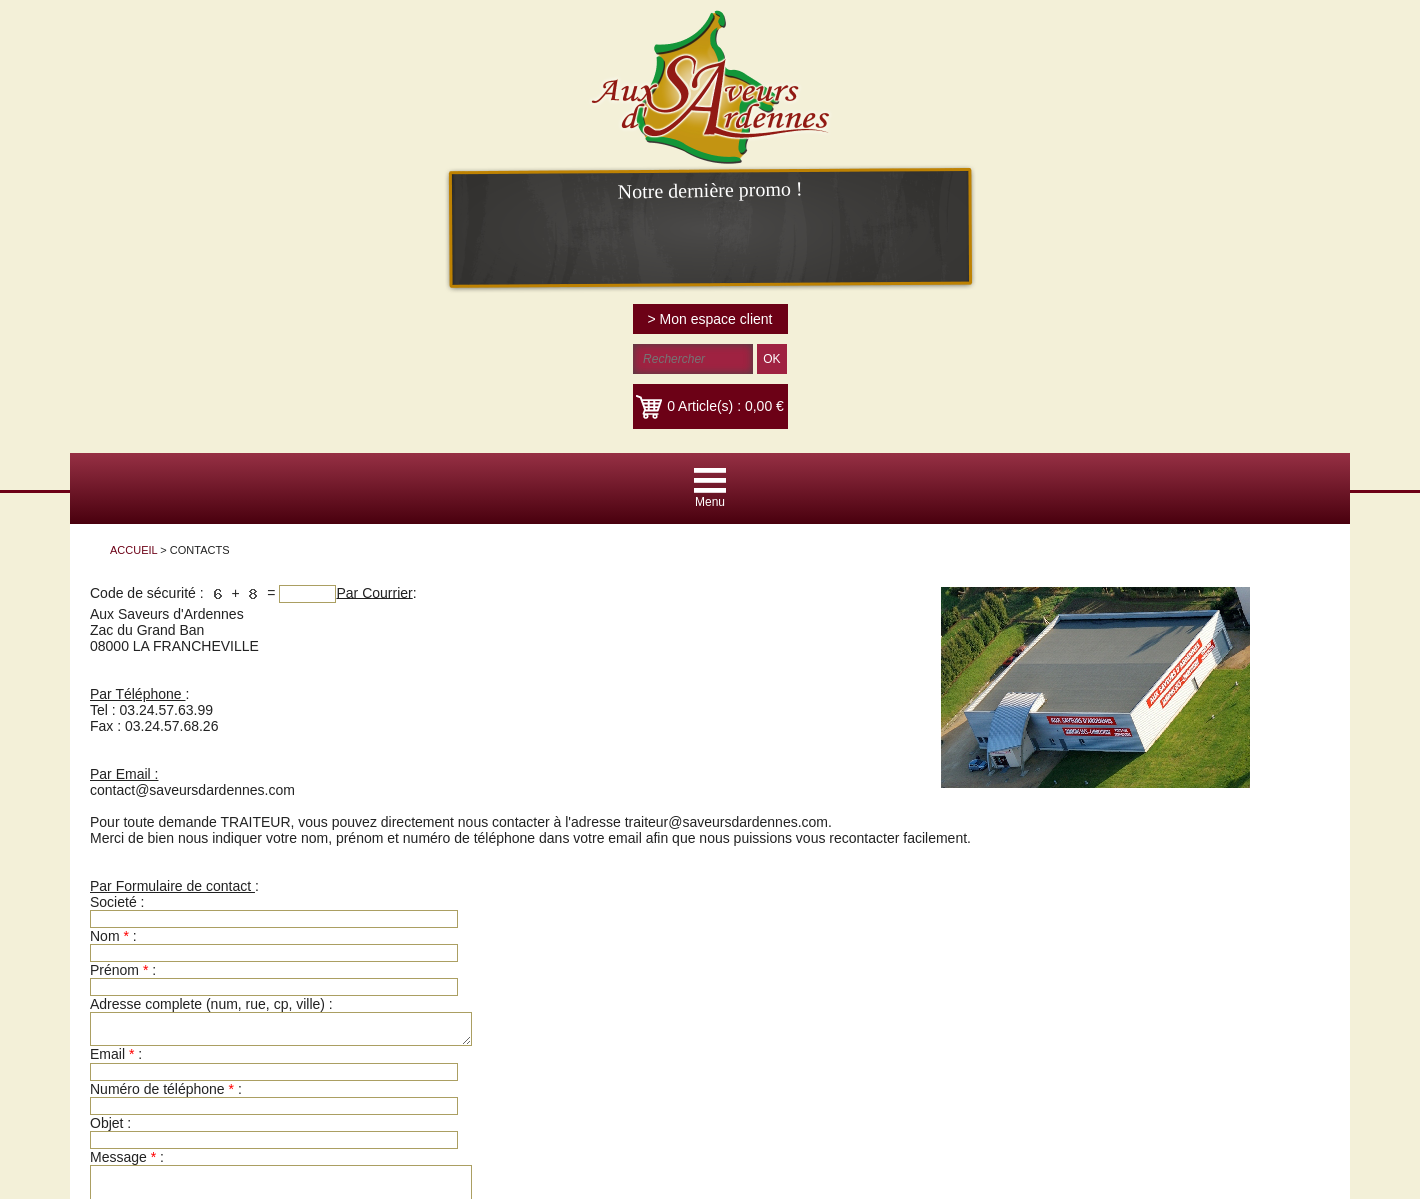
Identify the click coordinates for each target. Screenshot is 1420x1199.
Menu (710, 502)
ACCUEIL (133, 550)
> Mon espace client (710, 319)
